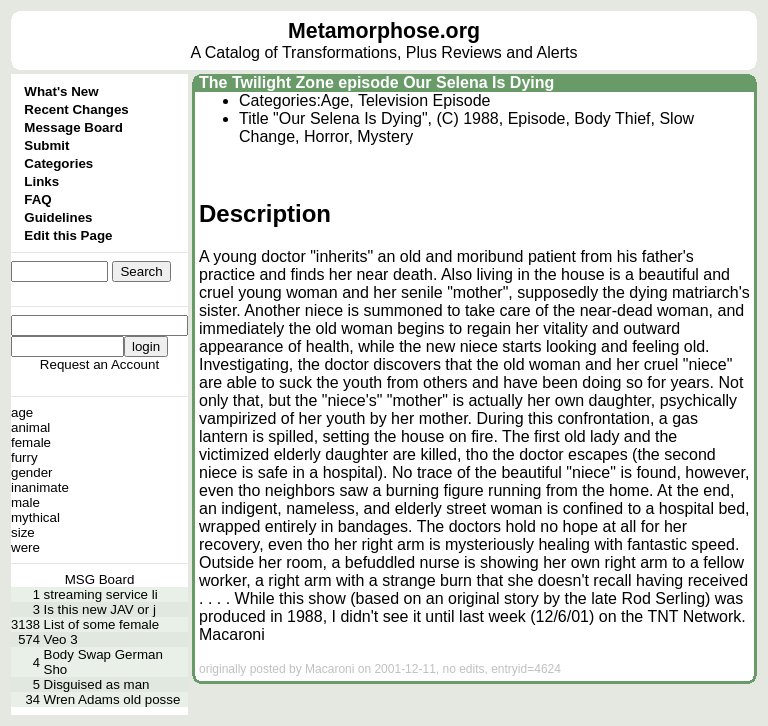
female (31, 442)
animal (30, 427)
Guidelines (58, 217)
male (25, 502)
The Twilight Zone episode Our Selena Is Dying (376, 82)
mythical (35, 517)
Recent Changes (76, 109)
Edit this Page (68, 235)
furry (24, 457)
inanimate (40, 487)
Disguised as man (97, 684)
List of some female (102, 624)
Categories (58, 163)
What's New (61, 91)
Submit (46, 145)
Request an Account (99, 364)
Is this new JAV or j (100, 609)
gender (32, 472)
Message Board (73, 127)
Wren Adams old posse (112, 699)
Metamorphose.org (384, 31)
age (22, 412)
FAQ (37, 199)
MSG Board (100, 579)
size (23, 532)
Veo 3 (61, 639)
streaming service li (101, 594)
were (25, 547)
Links (41, 181)
